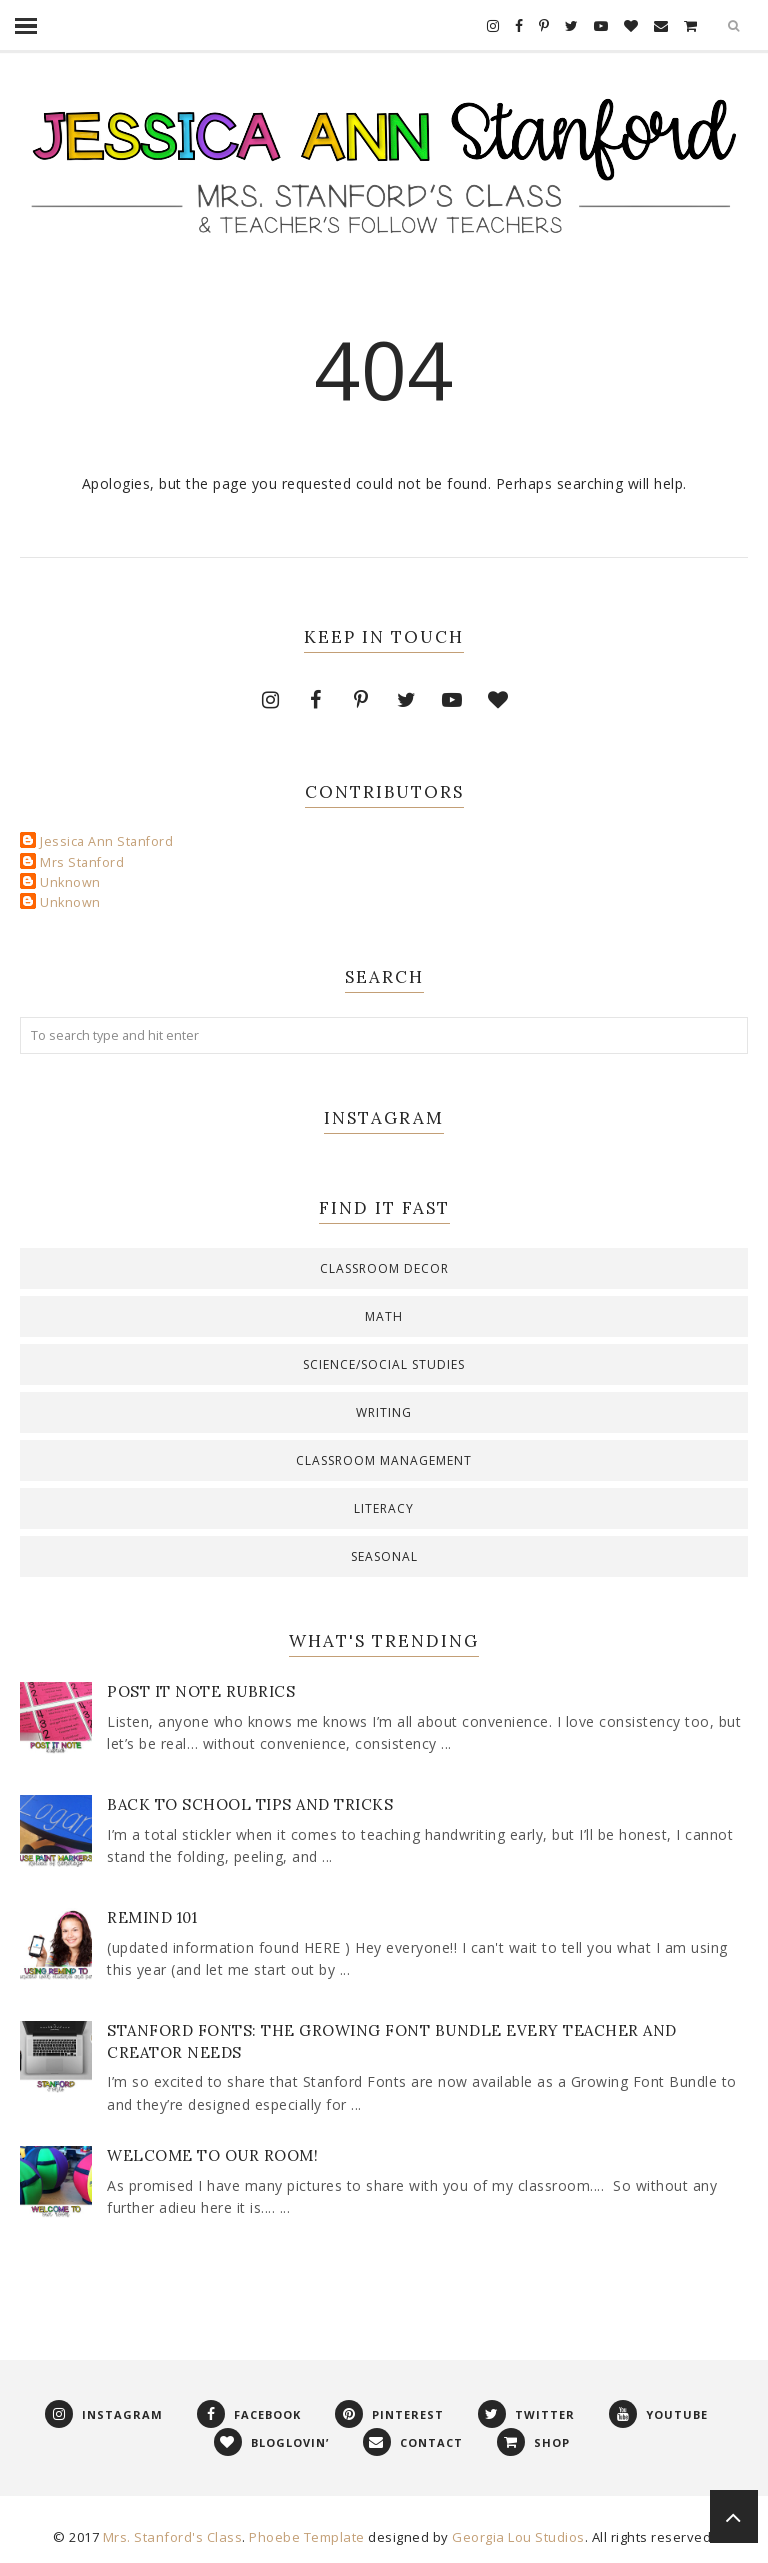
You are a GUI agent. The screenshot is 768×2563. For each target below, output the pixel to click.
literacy (384, 1508)
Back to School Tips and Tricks (250, 1804)
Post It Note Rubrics (201, 1691)
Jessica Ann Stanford (106, 841)
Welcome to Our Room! (212, 2155)
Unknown (70, 882)
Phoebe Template (307, 2537)
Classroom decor (384, 1268)
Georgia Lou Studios (518, 2537)
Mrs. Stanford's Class (173, 2537)
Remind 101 (152, 1917)
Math (384, 1316)
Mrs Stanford (82, 862)
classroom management (384, 1460)
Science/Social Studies (384, 1364)
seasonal (384, 1556)
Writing (384, 1412)
